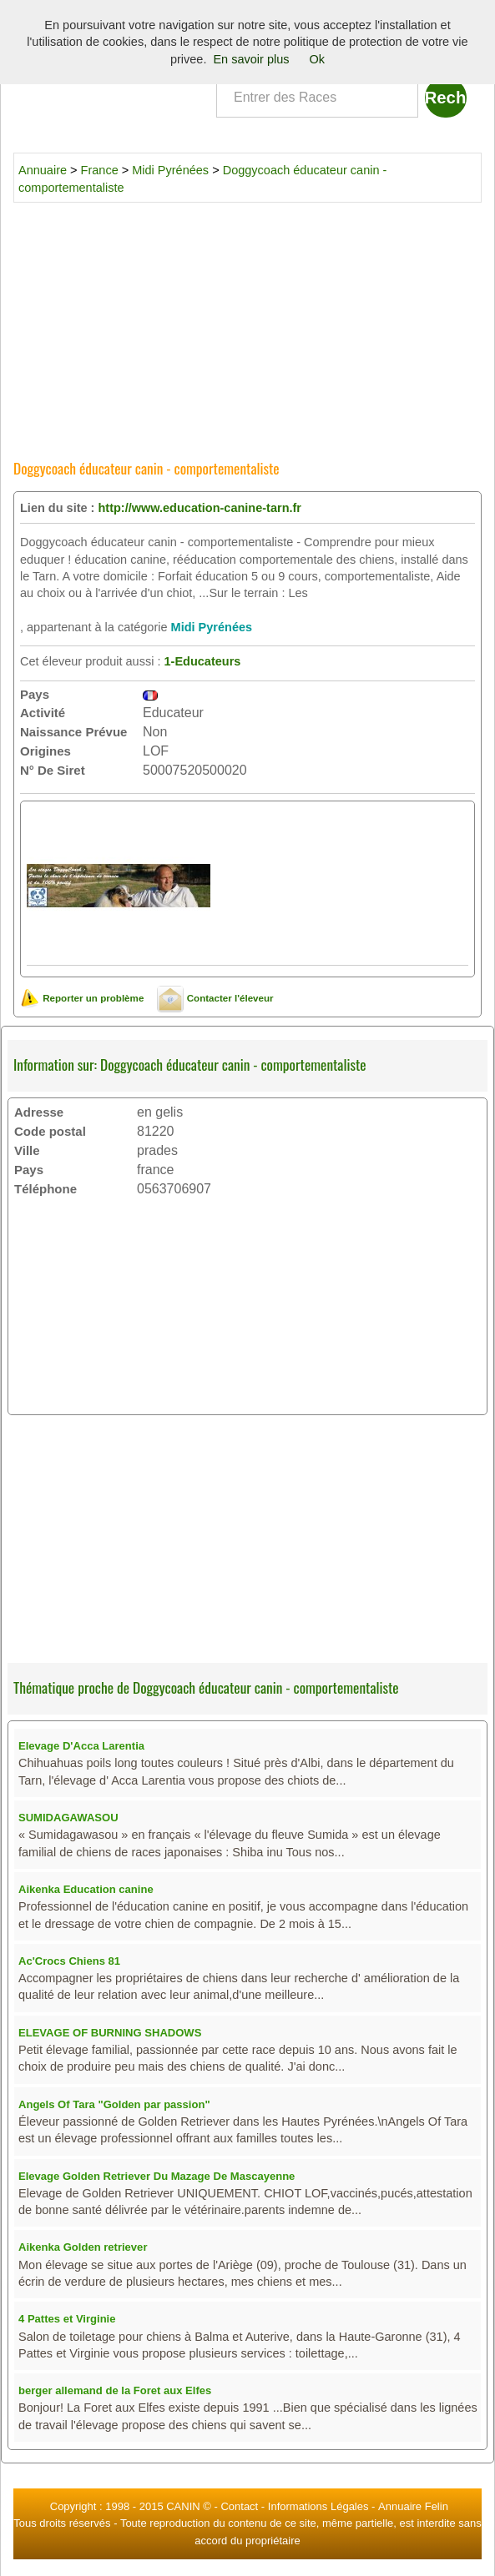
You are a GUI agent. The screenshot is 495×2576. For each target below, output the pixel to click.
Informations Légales (318, 2506)
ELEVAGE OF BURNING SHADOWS (109, 2032)
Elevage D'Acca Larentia (81, 1746)
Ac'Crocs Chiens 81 (69, 1961)
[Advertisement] (247, 325)
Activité (42, 712)
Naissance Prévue (73, 732)
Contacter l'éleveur (215, 997)
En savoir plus (251, 59)
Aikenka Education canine (86, 1889)
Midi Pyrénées (170, 170)
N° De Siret (52, 770)
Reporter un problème (82, 997)
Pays (34, 694)
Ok (318, 59)
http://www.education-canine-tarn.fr (199, 508)
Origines (45, 751)
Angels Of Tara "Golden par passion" (114, 2104)
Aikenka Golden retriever (82, 2247)
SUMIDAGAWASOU (68, 1817)
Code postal (50, 1131)
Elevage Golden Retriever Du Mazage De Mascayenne (156, 2176)
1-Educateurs (202, 661)
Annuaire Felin (413, 2506)
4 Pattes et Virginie (67, 2318)
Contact (239, 2506)
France (100, 170)
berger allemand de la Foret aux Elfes (114, 2390)
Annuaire (42, 170)
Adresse (38, 1112)
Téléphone (45, 1189)
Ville (27, 1150)
